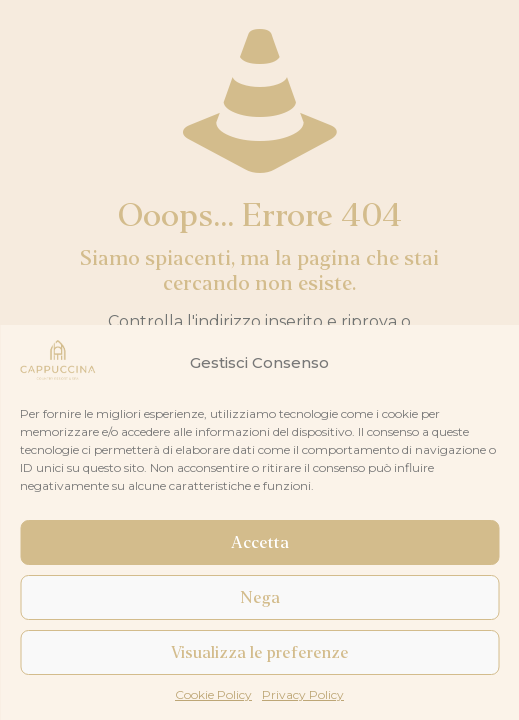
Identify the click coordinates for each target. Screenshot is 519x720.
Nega (260, 598)
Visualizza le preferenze (260, 653)
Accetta (260, 543)
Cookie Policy (213, 694)
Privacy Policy (303, 694)
